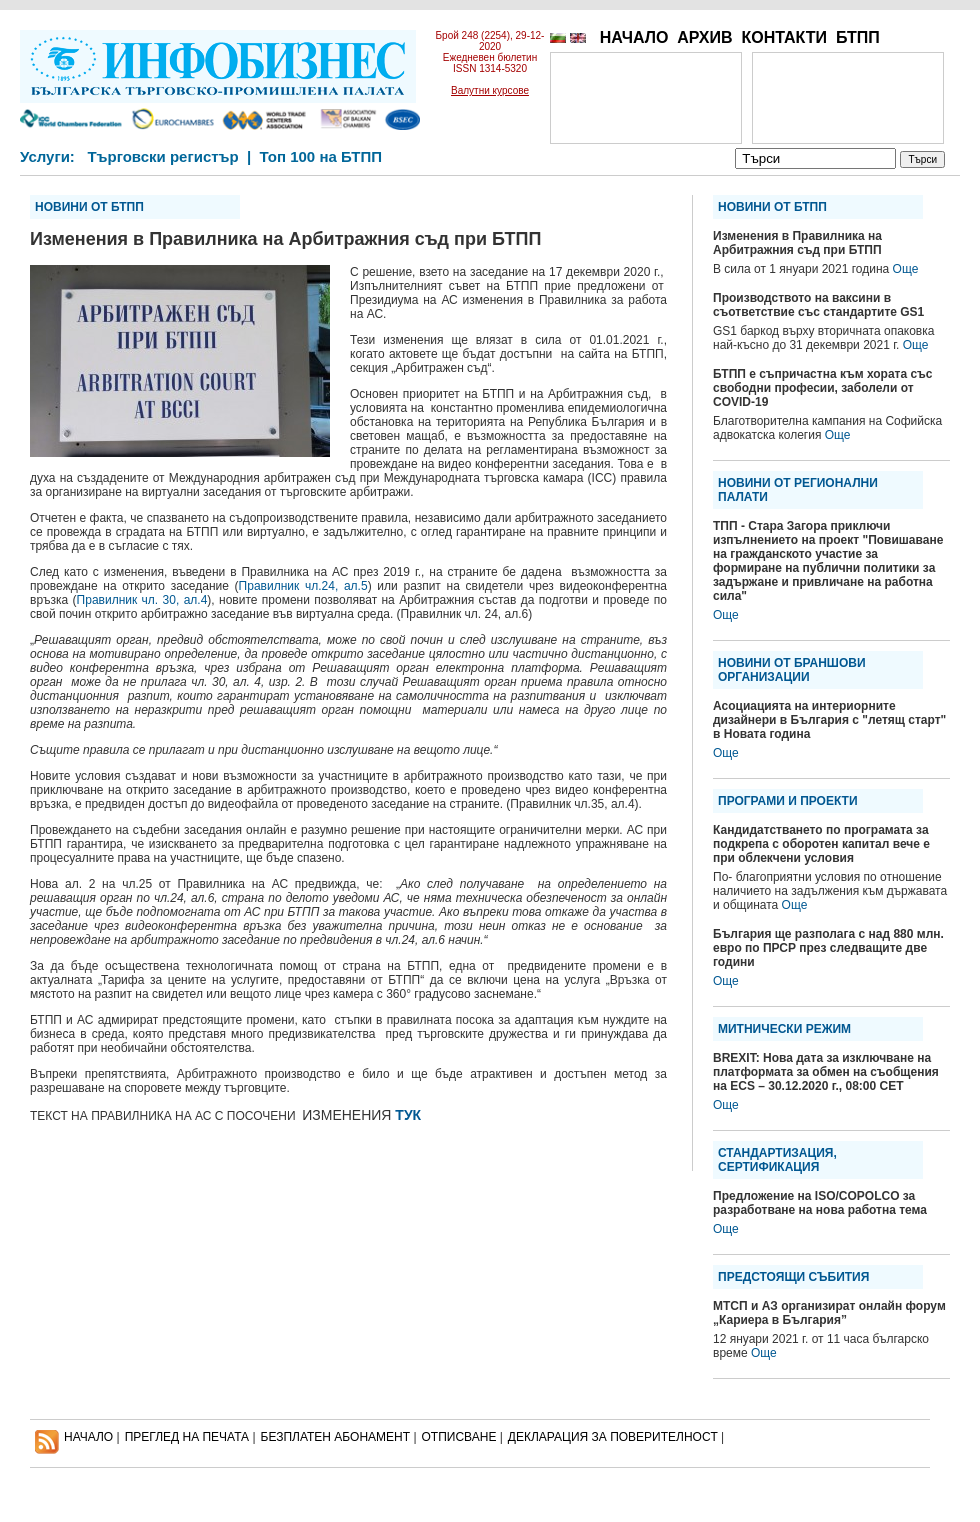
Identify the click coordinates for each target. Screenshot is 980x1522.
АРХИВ (704, 37)
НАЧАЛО (634, 37)
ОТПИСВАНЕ (459, 1437)
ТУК (408, 1115)
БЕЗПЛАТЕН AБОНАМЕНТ (336, 1437)
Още (906, 269)
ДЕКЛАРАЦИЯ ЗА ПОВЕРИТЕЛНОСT (613, 1437)
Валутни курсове (490, 90)
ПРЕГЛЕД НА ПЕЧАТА (187, 1437)
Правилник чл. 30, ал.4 (142, 600)
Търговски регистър (162, 156)
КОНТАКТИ (784, 37)
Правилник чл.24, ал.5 (303, 586)
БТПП (858, 37)
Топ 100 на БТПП (321, 156)
